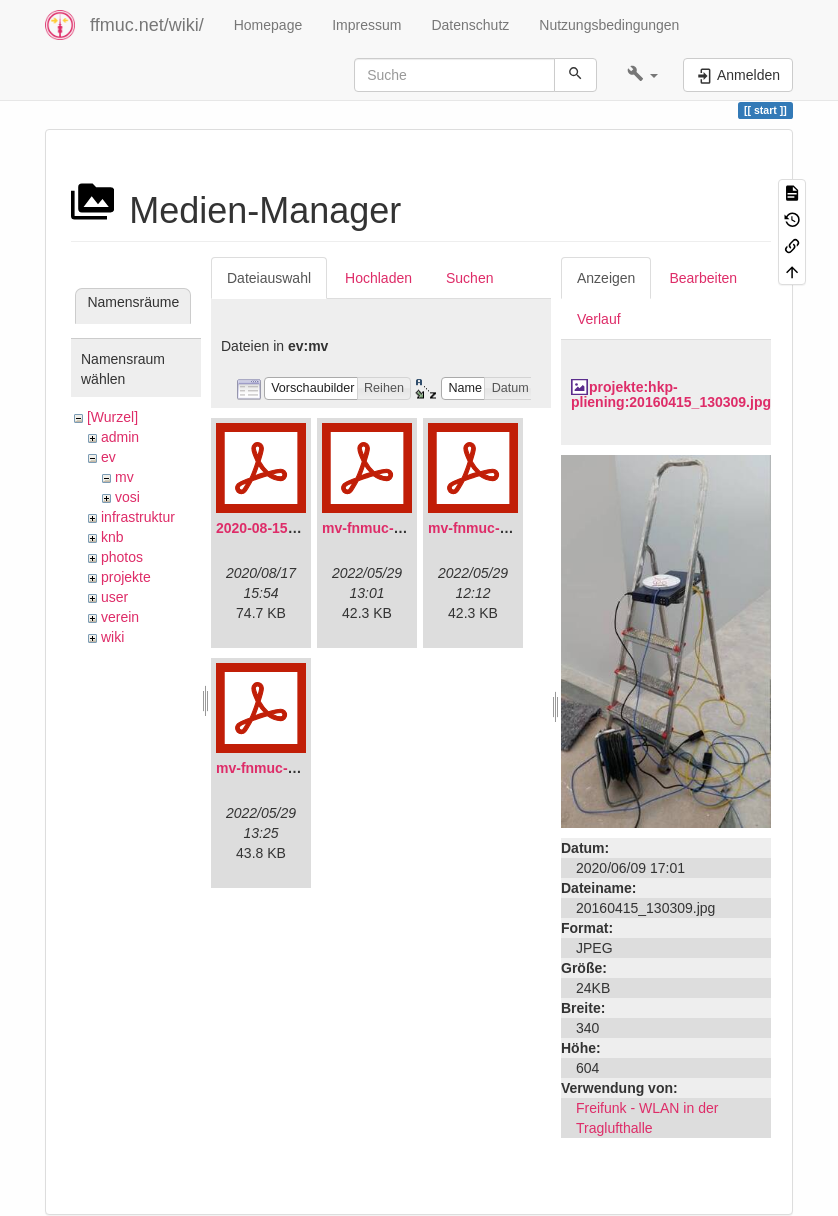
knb (112, 537)
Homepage (268, 25)
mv (124, 477)
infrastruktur (138, 517)
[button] (642, 75)
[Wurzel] (112, 417)
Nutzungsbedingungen (609, 25)
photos (122, 557)
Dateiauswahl (269, 278)
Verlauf (599, 319)
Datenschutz (470, 25)
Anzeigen (606, 278)
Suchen (469, 278)
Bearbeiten (703, 278)
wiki (112, 637)
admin (120, 437)
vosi (127, 497)
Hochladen (378, 278)
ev (108, 457)
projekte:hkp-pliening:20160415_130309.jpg (671, 394)
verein (120, 617)
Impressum (366, 25)
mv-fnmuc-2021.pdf (386, 528)
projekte (126, 577)
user (114, 597)
